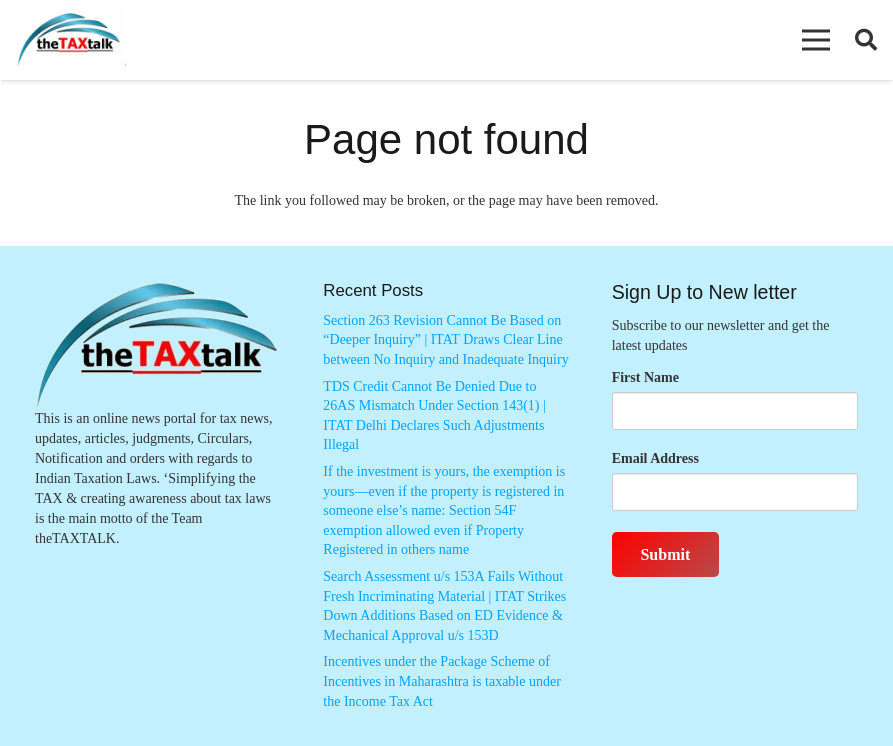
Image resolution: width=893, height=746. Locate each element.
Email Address (655, 458)
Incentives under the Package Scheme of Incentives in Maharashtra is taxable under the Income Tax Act (442, 681)
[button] (816, 40)
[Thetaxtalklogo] (70, 40)
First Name (645, 377)
